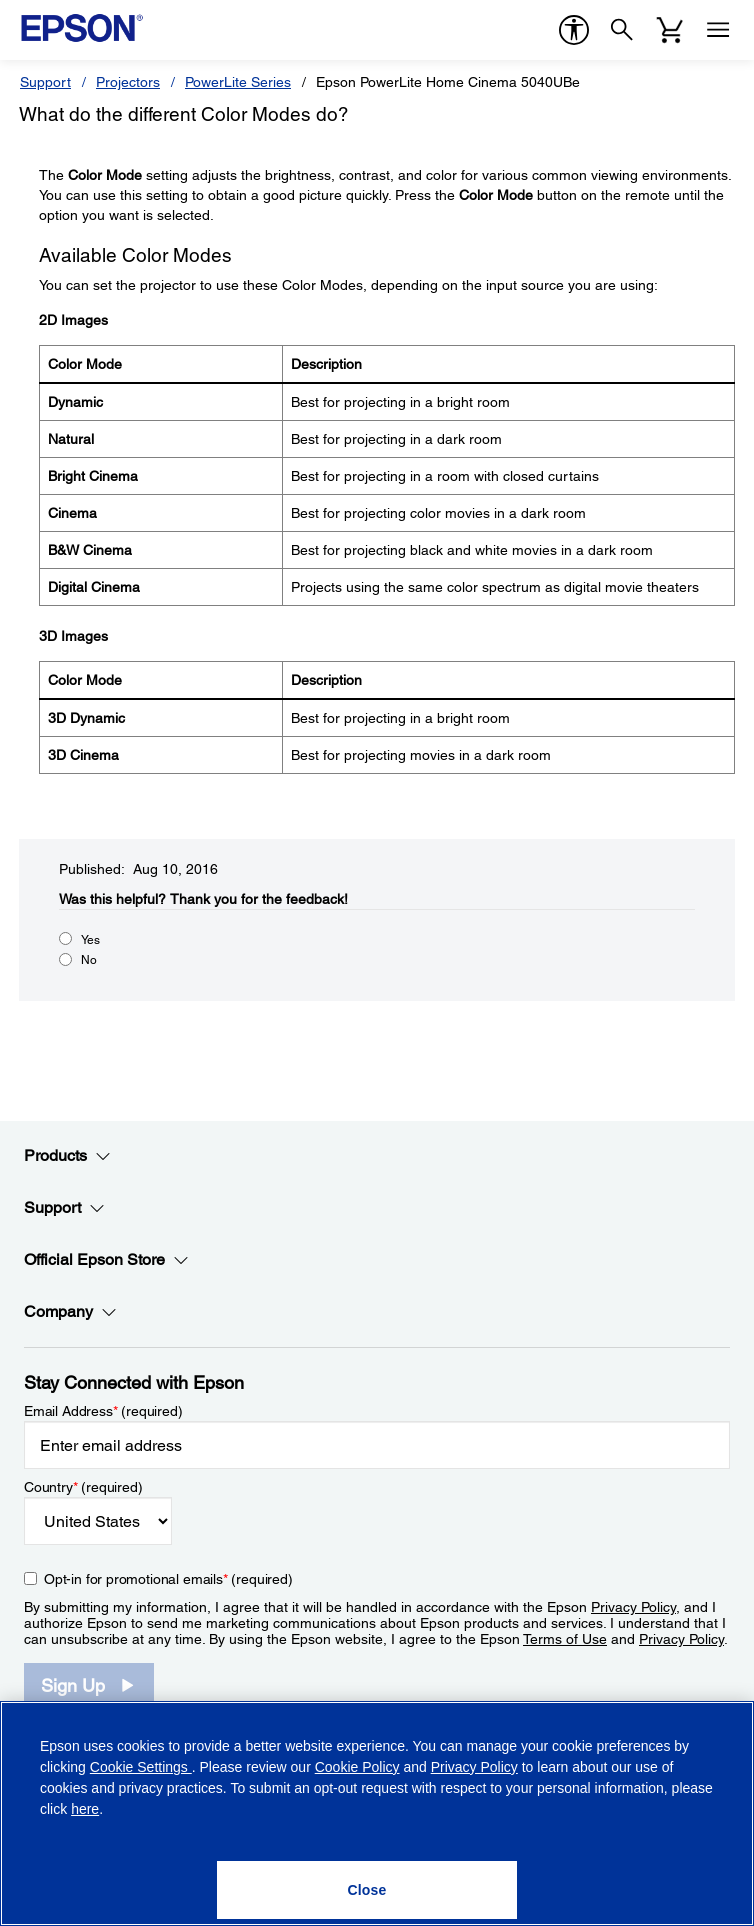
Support (45, 82)
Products (67, 1156)
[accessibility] (574, 30)
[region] (377, 1813)
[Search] (622, 30)
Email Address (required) (103, 1411)
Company (70, 1312)
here (85, 1809)
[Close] (367, 1890)
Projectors (128, 82)
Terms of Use (565, 1639)
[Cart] (670, 30)
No (89, 960)
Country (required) (83, 1487)
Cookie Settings (141, 1767)
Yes (90, 940)
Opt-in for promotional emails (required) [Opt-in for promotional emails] (168, 1579)
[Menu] (718, 30)
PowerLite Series (238, 82)
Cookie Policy (357, 1767)
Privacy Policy (633, 1607)
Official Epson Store (106, 1260)
